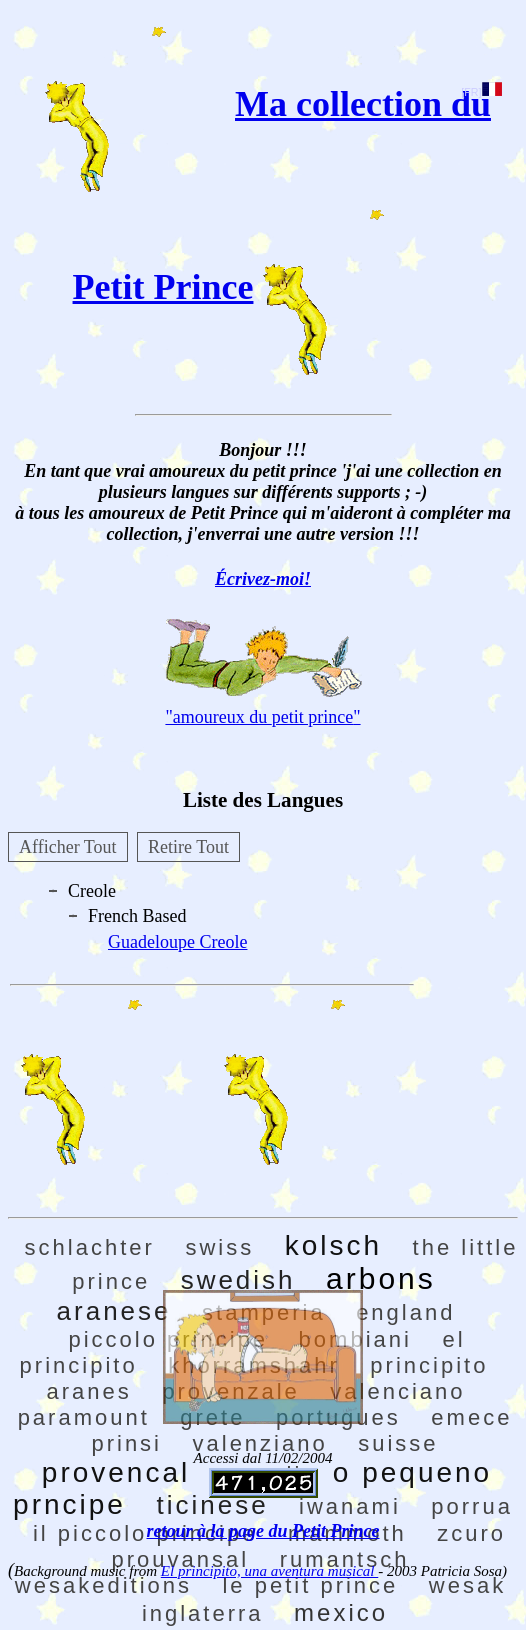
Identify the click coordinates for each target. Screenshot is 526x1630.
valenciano (397, 1391)
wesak (467, 1585)
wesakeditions (103, 1585)
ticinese (212, 1505)
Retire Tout (188, 847)
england (405, 1312)
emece (471, 1417)
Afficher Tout (68, 847)
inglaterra (203, 1613)
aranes (88, 1391)
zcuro (471, 1533)
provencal (116, 1472)
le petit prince (310, 1585)
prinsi (126, 1443)
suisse (398, 1443)
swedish (238, 1280)
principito (429, 1365)
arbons (381, 1278)
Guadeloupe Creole (177, 942)
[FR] (481, 92)
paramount (84, 1417)
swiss (219, 1247)
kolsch (333, 1245)
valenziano (260, 1443)
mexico (341, 1612)
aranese (114, 1311)
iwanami (350, 1506)
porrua (472, 1506)
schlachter (90, 1247)
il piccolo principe (145, 1533)
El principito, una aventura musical (269, 1571)
